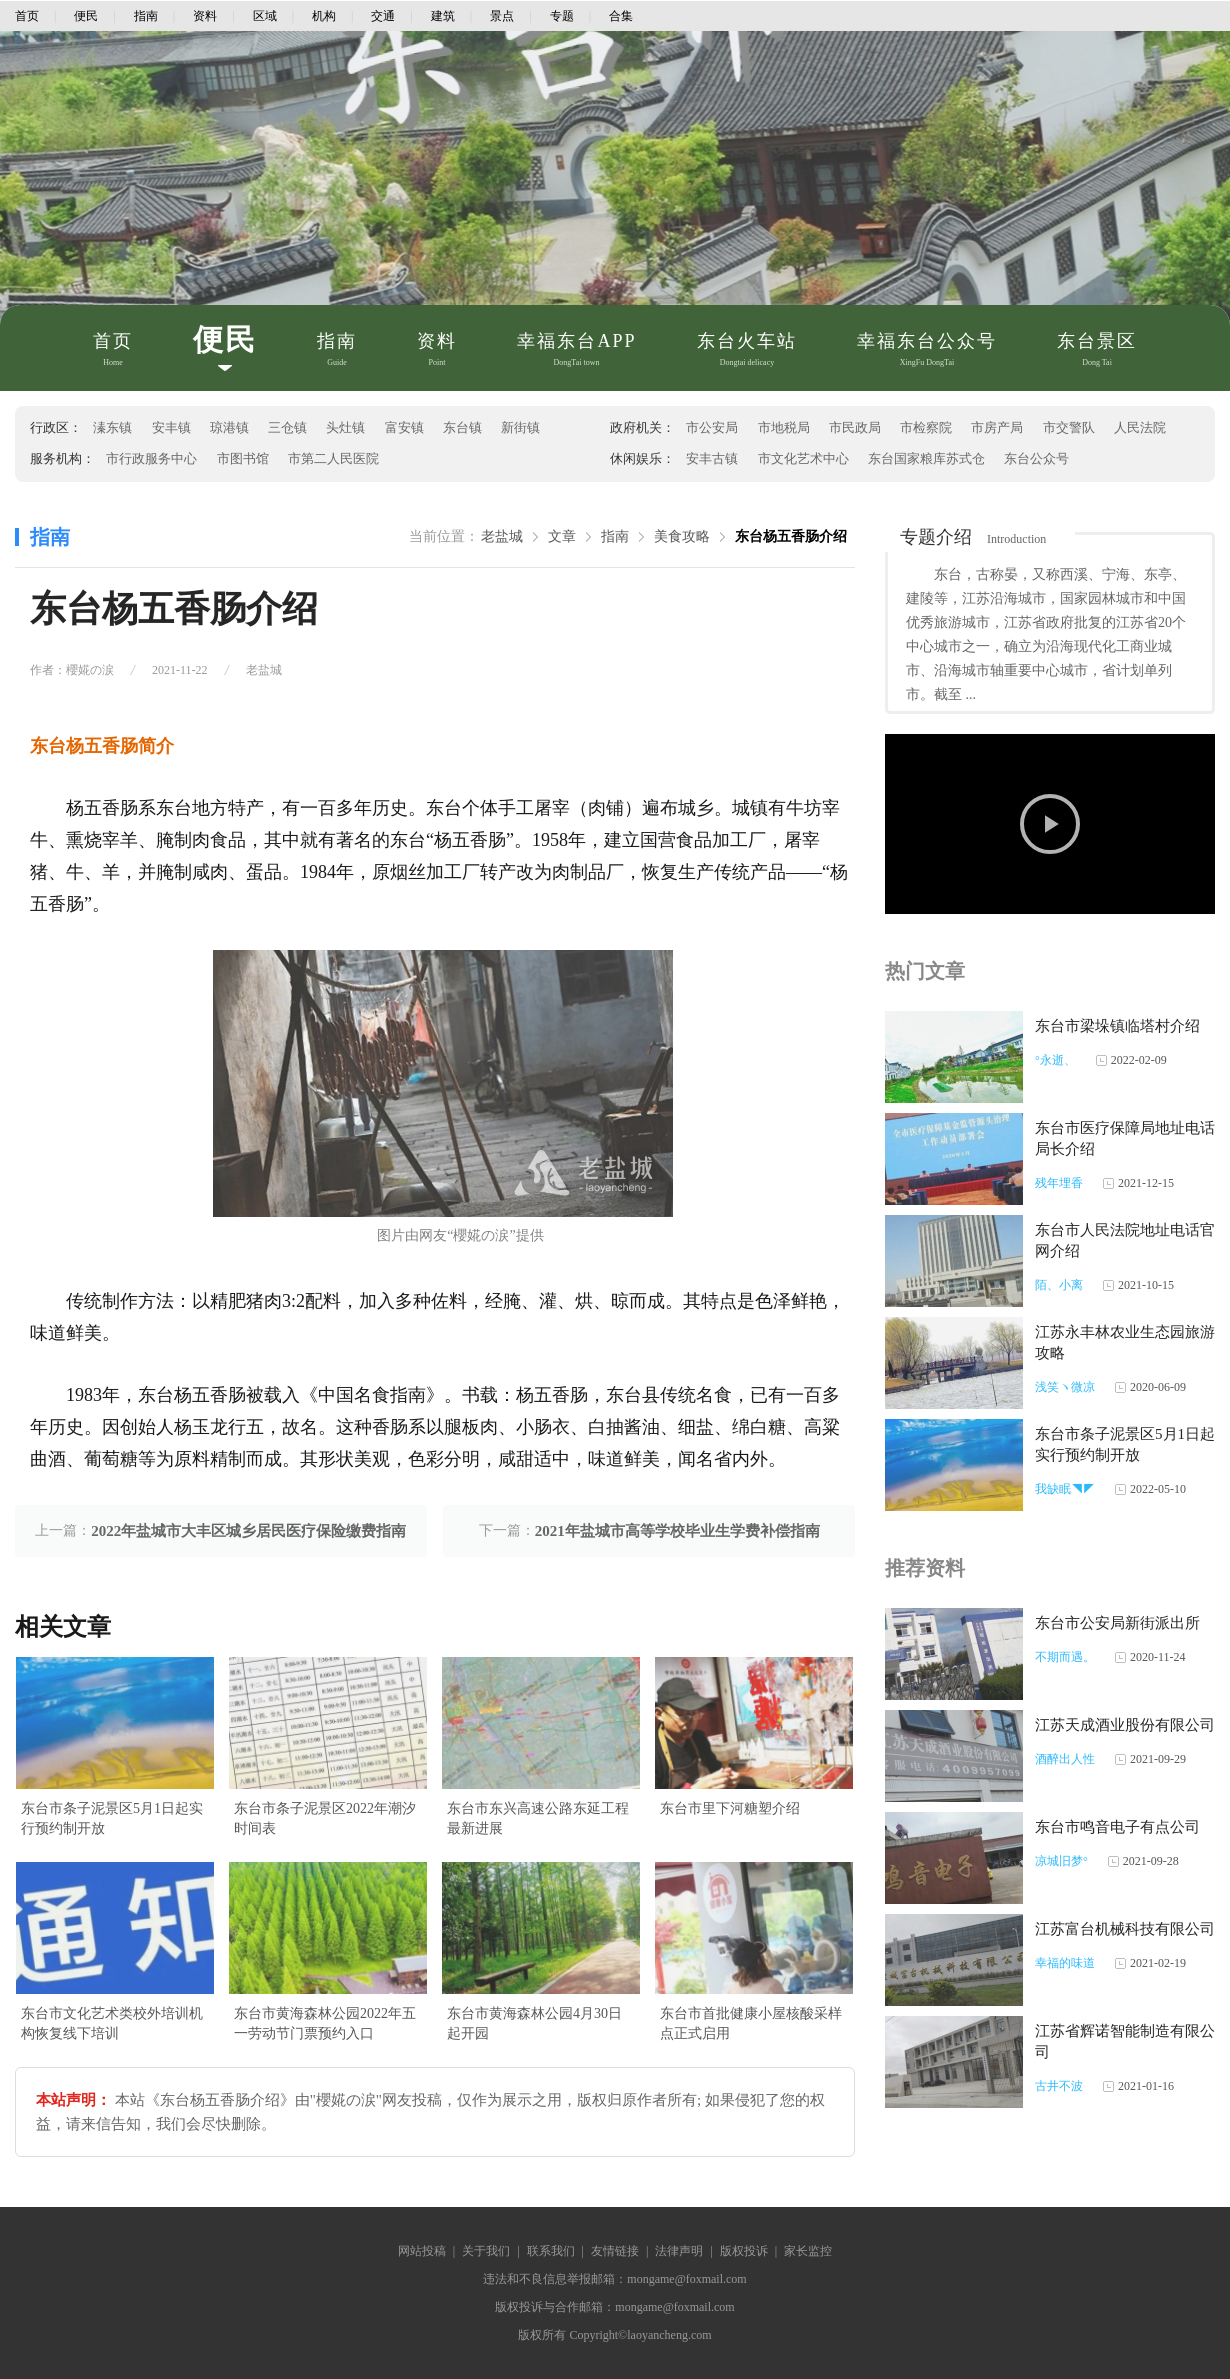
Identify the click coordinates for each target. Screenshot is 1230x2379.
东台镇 (462, 427)
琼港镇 (229, 427)
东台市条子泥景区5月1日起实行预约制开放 (112, 1818)
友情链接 (615, 2251)
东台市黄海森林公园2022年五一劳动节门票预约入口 (325, 2023)
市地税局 (784, 427)
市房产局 (997, 427)
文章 (562, 536)
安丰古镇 (712, 458)
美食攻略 (682, 536)
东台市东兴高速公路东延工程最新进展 (538, 1818)
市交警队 (1069, 427)
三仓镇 (287, 427)
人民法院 (1140, 427)
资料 (205, 16)
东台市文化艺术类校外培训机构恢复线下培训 (112, 2023)
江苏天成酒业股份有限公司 (1125, 1725)
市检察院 (926, 427)
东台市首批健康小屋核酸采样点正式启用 (751, 2023)
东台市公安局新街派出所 (1117, 1623)
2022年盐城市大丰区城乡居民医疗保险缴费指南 (248, 1531)
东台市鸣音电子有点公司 (1117, 1827)
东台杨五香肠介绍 (791, 536)
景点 (502, 16)
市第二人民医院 (333, 458)
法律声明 (679, 2251)
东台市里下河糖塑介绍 (730, 1808)
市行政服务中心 (151, 458)
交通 (383, 16)
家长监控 (808, 2251)
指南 (146, 16)
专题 (562, 16)
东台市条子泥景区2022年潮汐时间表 (325, 1818)
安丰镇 (171, 427)
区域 (265, 16)
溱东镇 (112, 427)
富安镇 (404, 427)
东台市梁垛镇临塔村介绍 (1117, 1026)
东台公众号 (1036, 458)
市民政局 (855, 427)
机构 (324, 16)
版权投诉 (744, 2251)
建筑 (443, 16)
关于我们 (486, 2251)
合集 (621, 16)
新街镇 (520, 427)
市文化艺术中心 (803, 458)
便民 (86, 16)
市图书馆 (243, 458)
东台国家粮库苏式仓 (926, 458)
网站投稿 (422, 2251)
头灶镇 (345, 427)
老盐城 (502, 536)
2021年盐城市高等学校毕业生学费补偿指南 (677, 1531)
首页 (27, 16)
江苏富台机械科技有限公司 (1125, 1929)
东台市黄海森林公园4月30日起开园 (534, 2023)
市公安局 (712, 427)
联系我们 (551, 2251)
